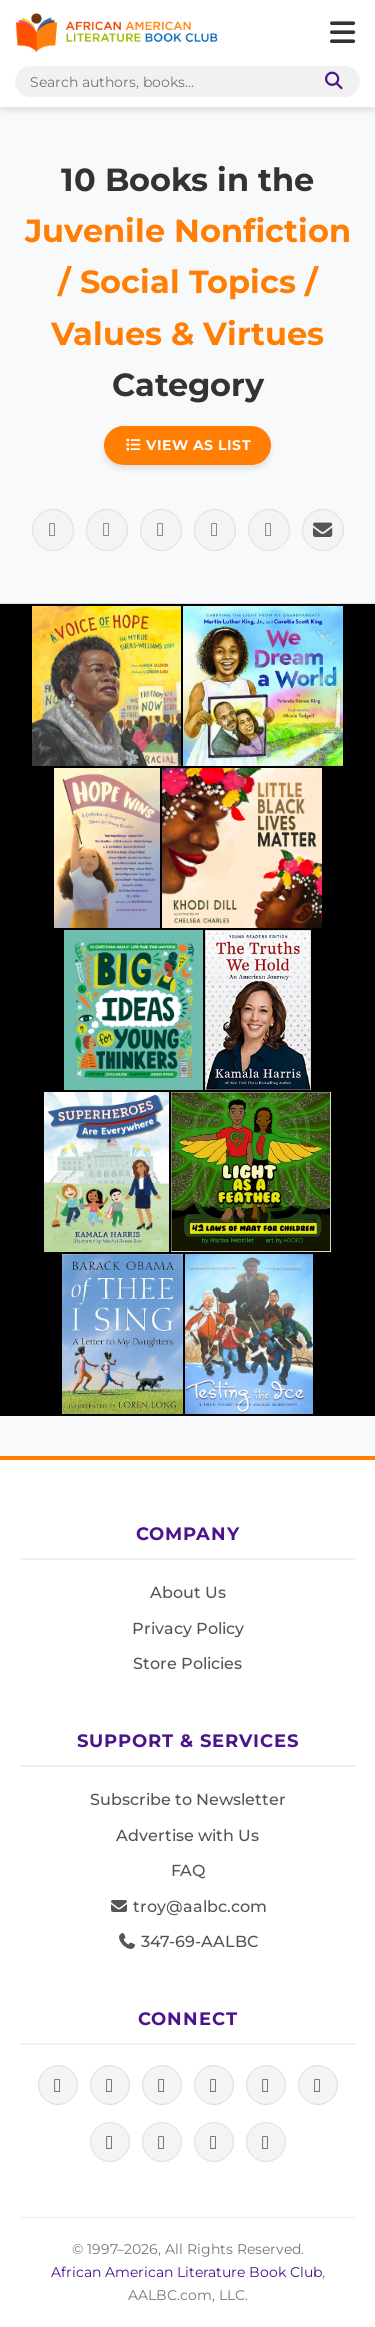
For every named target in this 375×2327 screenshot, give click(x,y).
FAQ (188, 1870)
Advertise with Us (187, 1835)
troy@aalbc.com (188, 1906)
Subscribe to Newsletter (188, 1799)
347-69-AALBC (187, 1941)
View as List (188, 445)
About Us (188, 1592)
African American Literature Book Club (186, 2272)
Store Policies (187, 1663)
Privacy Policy (188, 1628)
